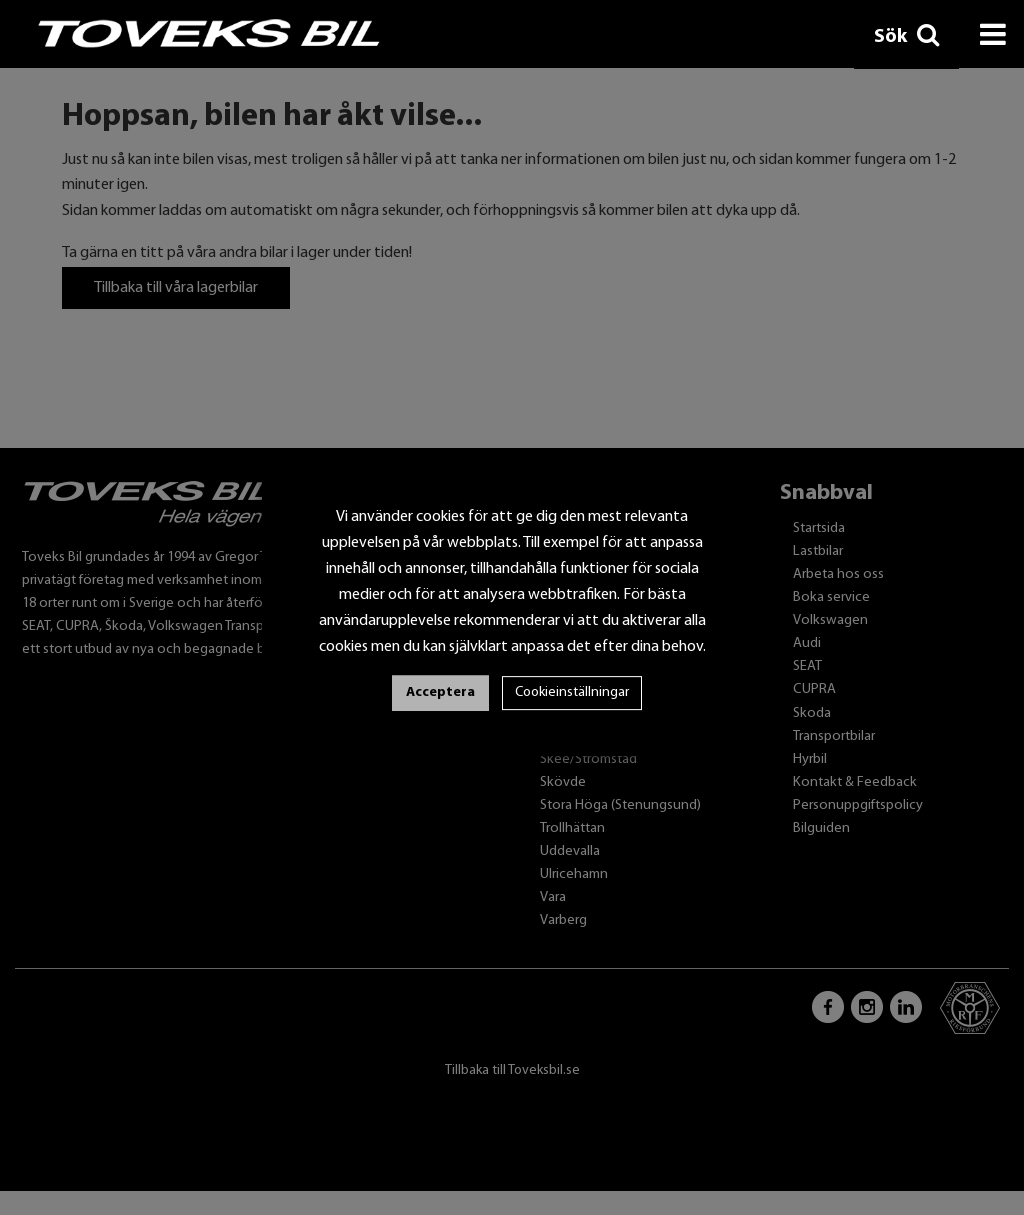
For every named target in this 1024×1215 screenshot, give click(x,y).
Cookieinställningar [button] (572, 692)
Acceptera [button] (440, 692)
